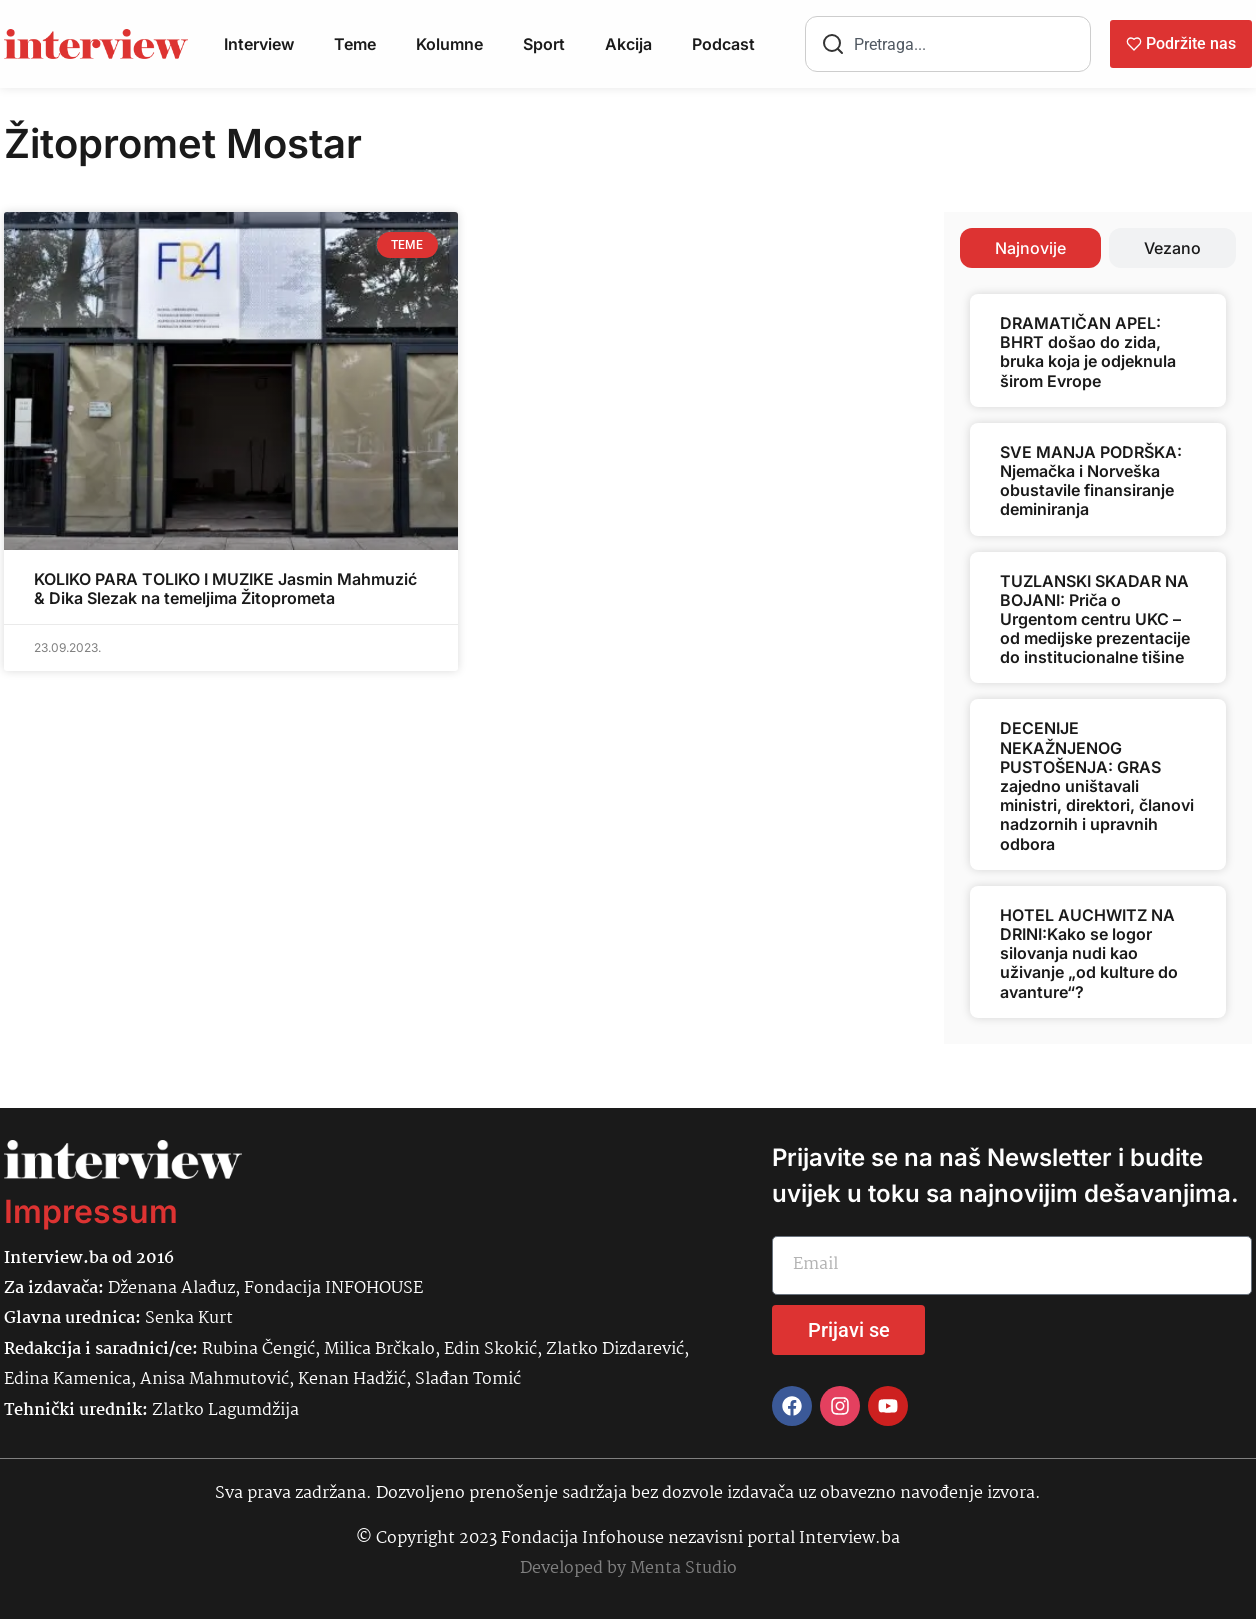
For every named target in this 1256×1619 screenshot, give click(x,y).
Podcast (723, 44)
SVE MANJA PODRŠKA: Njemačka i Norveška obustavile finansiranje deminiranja (1091, 481)
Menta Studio (683, 1568)
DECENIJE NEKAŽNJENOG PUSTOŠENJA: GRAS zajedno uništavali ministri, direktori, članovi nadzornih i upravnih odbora (1097, 785)
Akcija (628, 44)
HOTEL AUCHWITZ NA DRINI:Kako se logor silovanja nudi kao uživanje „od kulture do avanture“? (1089, 953)
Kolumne (449, 44)
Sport (544, 44)
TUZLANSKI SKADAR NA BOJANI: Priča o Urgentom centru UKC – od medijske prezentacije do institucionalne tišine (1095, 619)
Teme (355, 44)
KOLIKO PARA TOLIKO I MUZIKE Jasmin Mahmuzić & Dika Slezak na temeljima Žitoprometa (225, 588)
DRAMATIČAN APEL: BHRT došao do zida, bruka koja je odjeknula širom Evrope (1088, 352)
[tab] (1030, 248)
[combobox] (948, 44)
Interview (259, 44)
